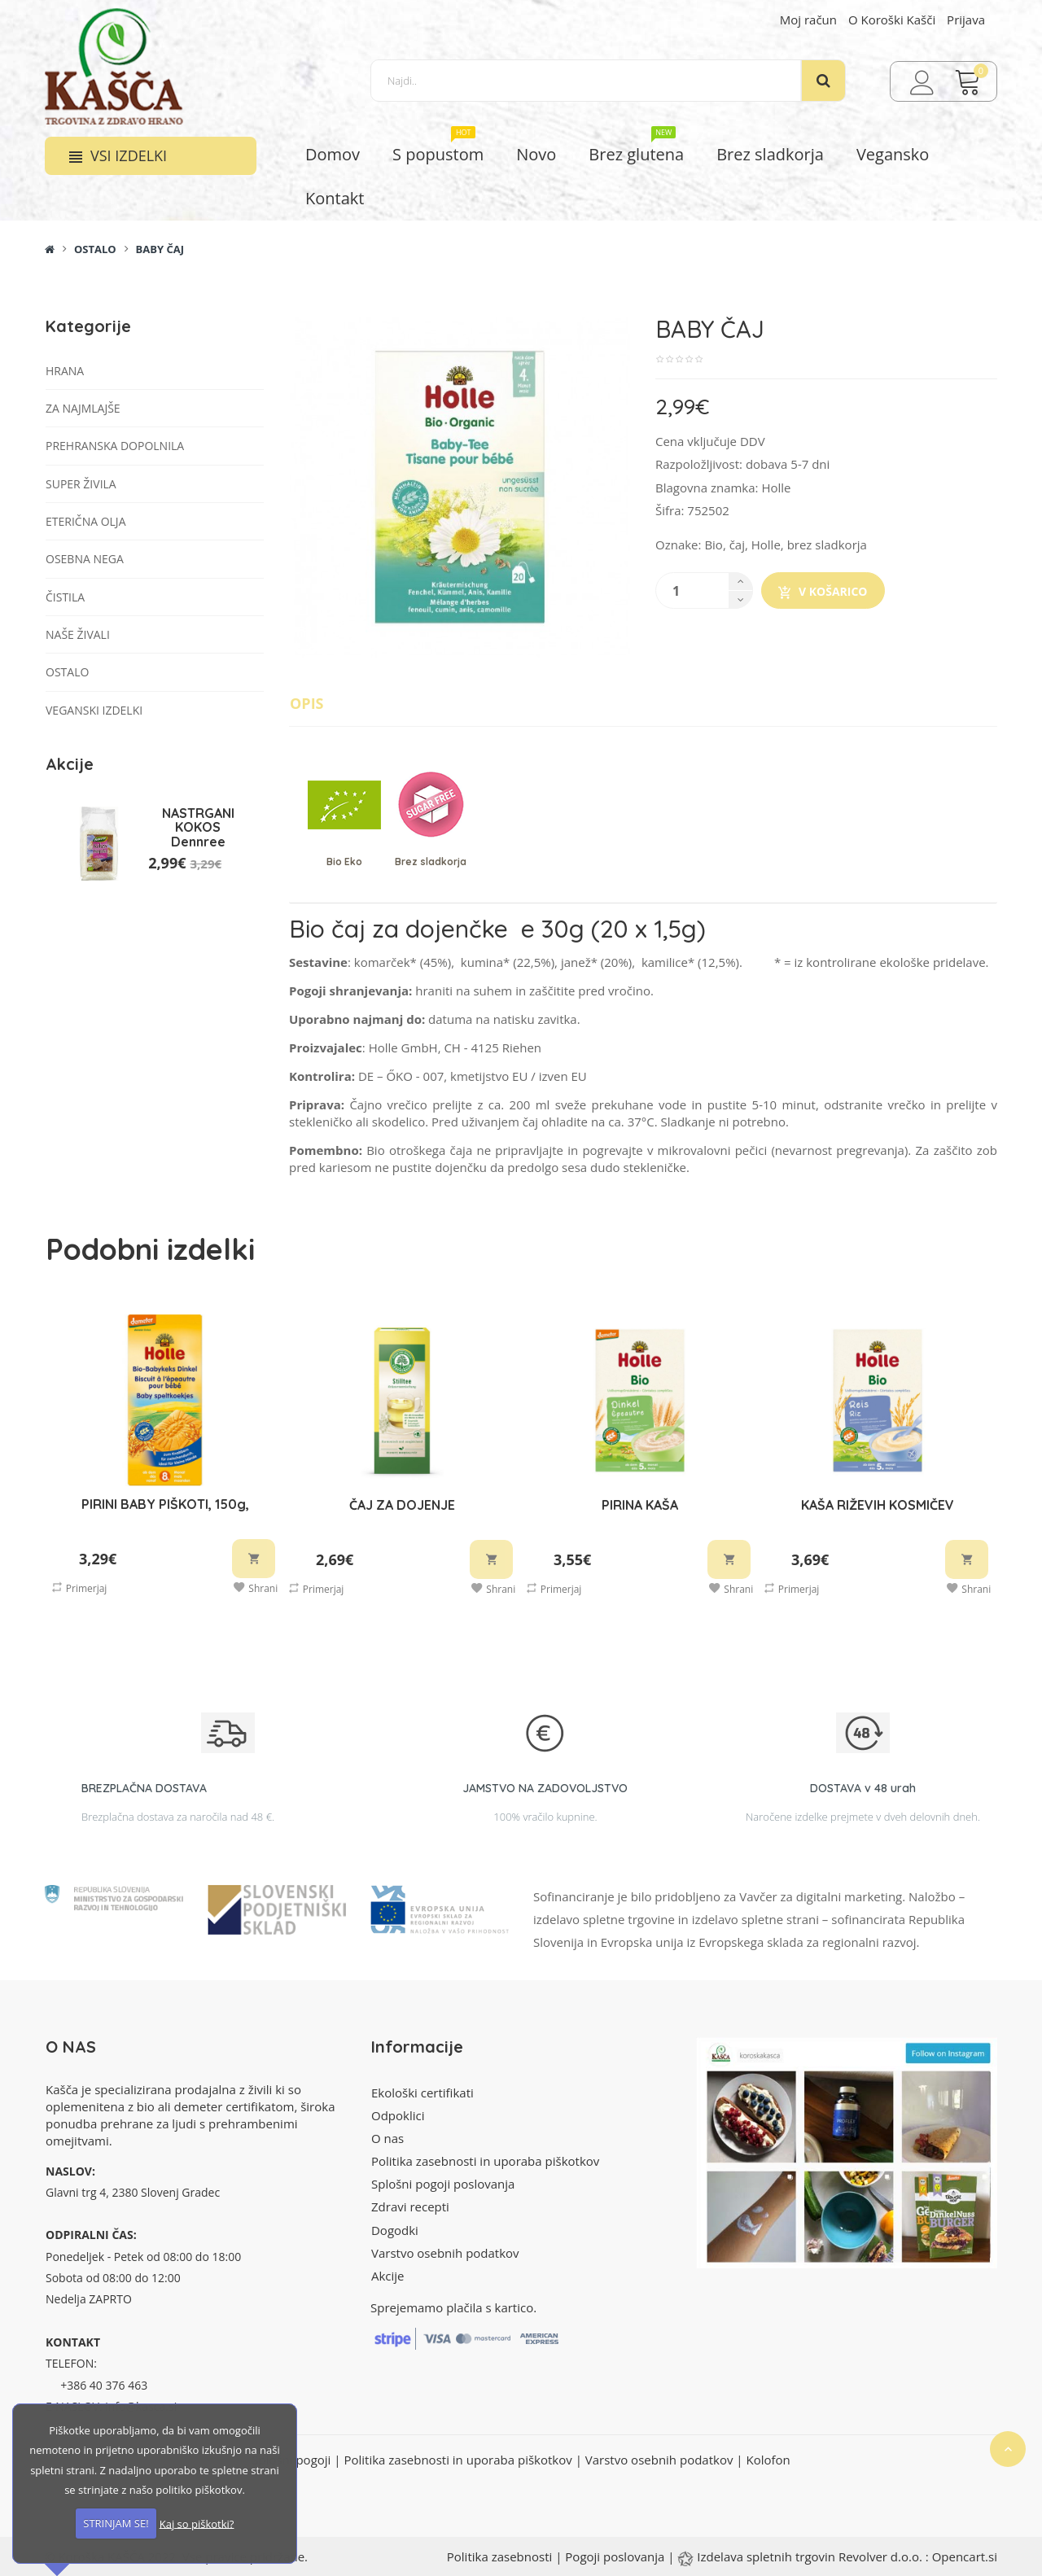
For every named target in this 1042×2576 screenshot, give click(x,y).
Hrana (65, 370)
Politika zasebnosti (500, 2556)
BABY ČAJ (160, 249)
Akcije (388, 2276)
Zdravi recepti (410, 2206)
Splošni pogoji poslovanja (442, 2184)
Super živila (81, 484)
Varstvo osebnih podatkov (445, 2253)
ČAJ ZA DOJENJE (402, 1505)
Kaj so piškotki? (197, 2523)
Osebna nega (85, 558)
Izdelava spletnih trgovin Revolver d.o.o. (811, 2556)
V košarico (823, 592)
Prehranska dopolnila (115, 445)
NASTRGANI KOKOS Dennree (198, 827)
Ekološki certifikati (422, 2092)
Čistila (65, 597)
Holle (775, 487)
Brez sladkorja (430, 862)
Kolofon (768, 2459)
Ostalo (95, 249)
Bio (713, 544)
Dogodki (394, 2230)
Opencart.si (964, 2556)
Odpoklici (397, 2115)
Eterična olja (85, 521)
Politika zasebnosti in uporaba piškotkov (485, 2161)
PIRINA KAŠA (640, 1505)
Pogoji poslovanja (614, 2556)
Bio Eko (344, 862)
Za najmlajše (83, 408)
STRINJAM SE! (115, 2523)
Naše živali (78, 634)
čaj (737, 544)
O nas (387, 2138)
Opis (307, 703)
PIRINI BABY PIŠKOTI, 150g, (165, 1504)
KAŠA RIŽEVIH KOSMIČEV (877, 1505)
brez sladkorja (827, 544)
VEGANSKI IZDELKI (94, 710)
